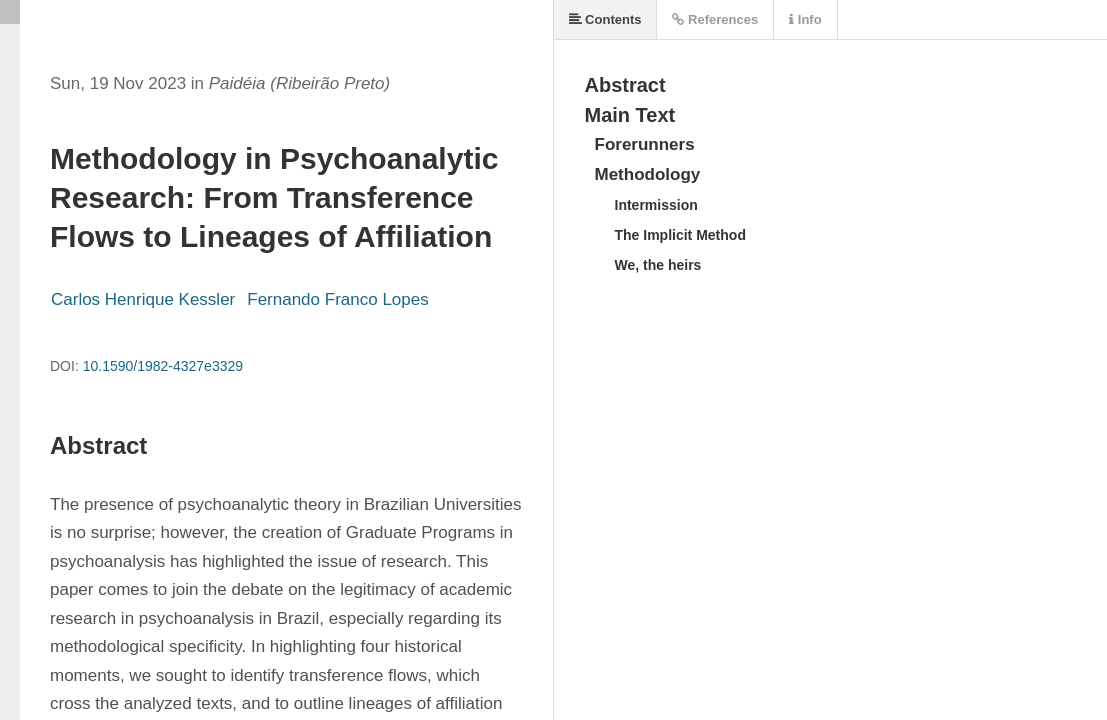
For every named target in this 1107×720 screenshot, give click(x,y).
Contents (605, 19)
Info (805, 19)
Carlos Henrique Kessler (143, 299)
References (715, 19)
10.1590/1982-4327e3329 (163, 366)
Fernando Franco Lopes (337, 299)
